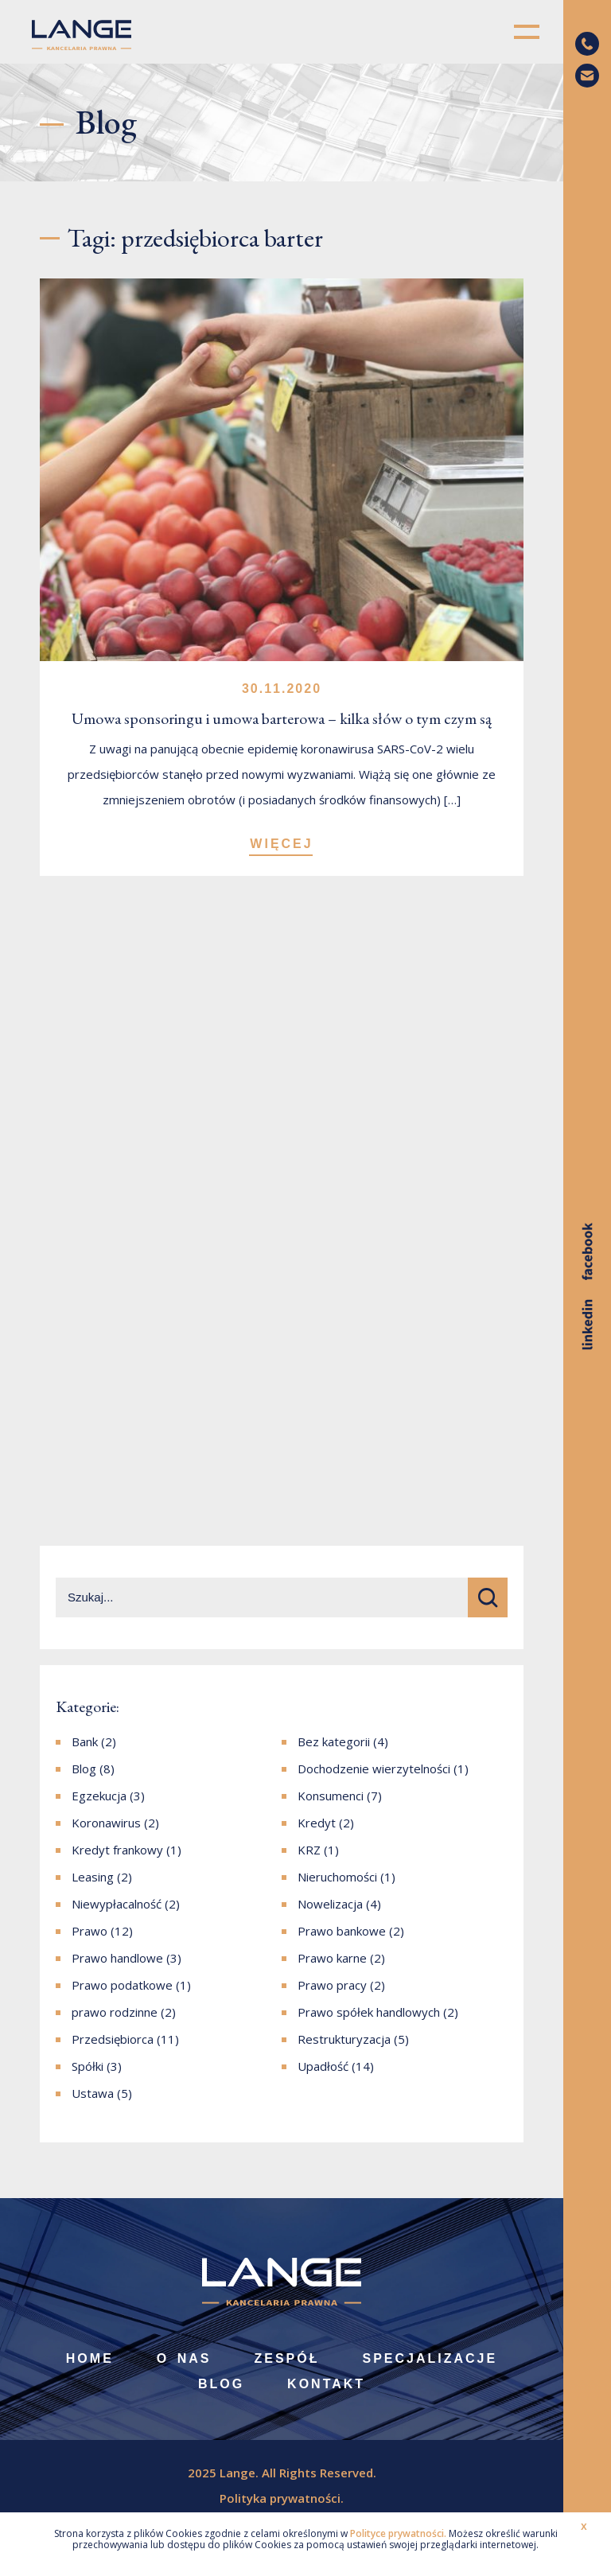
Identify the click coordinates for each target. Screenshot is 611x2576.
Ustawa (93, 2093)
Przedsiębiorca (113, 2039)
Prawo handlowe (117, 1958)
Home (90, 2358)
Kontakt (326, 2384)
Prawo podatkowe (122, 1985)
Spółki (87, 2066)
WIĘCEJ (281, 843)
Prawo (89, 1931)
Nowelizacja (330, 1904)
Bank (85, 1741)
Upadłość (323, 2066)
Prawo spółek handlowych (369, 2012)
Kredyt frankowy (117, 1850)
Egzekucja (99, 1796)
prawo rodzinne (115, 2012)
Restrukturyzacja (344, 2039)
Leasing (93, 1877)
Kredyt (317, 1823)
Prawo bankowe (342, 1931)
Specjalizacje (429, 2358)
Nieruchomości (337, 1877)
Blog (84, 1768)
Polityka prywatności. (282, 2498)
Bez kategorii (334, 1741)
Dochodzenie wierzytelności (374, 1768)
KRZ (309, 1850)
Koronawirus (106, 1823)
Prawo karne (332, 1958)
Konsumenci (331, 1796)
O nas (184, 2358)
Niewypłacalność (117, 1904)
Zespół (286, 2358)
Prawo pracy (332, 1985)
